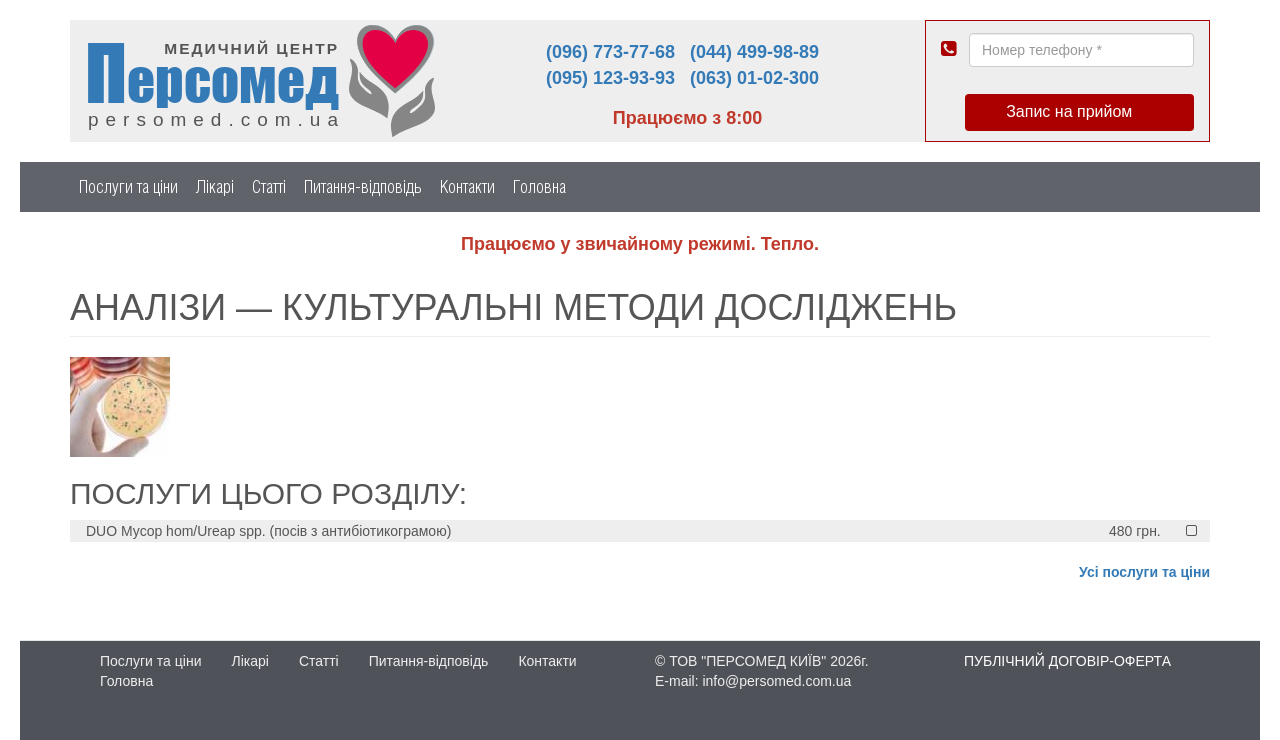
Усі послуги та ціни (1144, 572)
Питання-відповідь (363, 186)
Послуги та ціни (128, 186)
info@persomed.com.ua (776, 681)
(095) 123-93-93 (610, 78)
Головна (539, 186)
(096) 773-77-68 (610, 52)
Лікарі (215, 186)
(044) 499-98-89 (754, 52)
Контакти (467, 186)
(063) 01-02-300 (754, 78)
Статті (269, 186)
